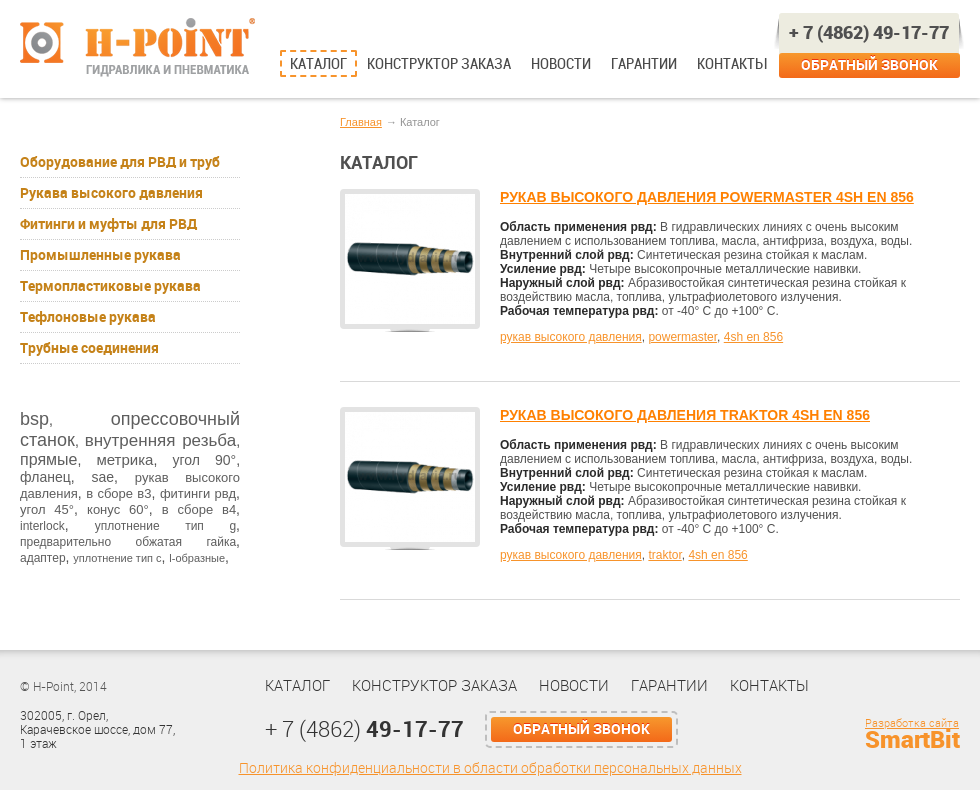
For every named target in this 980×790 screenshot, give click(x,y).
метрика (124, 459)
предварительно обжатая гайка (128, 542)
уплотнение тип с (117, 558)
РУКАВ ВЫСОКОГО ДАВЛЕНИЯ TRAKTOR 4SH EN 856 (685, 415)
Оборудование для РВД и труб (120, 162)
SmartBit (912, 740)
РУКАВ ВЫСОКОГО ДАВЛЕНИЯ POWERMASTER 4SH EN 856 (707, 197)
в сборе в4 (199, 509)
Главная (361, 122)
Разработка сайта (912, 723)
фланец (45, 477)
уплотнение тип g (165, 526)
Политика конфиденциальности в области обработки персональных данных (490, 768)
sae (102, 477)
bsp (34, 419)
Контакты (731, 64)
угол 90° (204, 460)
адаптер (43, 558)
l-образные (197, 558)
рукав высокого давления (571, 337)
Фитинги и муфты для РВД (108, 224)
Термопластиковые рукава (110, 286)
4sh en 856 (753, 337)
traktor (664, 555)
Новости (561, 64)
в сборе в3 (118, 493)
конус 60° (118, 509)
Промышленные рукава (100, 255)
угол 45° (47, 509)
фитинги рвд (198, 493)
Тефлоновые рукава (88, 317)
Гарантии (644, 64)
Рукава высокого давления (111, 193)
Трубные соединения (89, 348)
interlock (42, 526)
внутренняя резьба (160, 440)
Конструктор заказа (439, 64)
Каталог (318, 64)
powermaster (682, 337)
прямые (48, 459)
